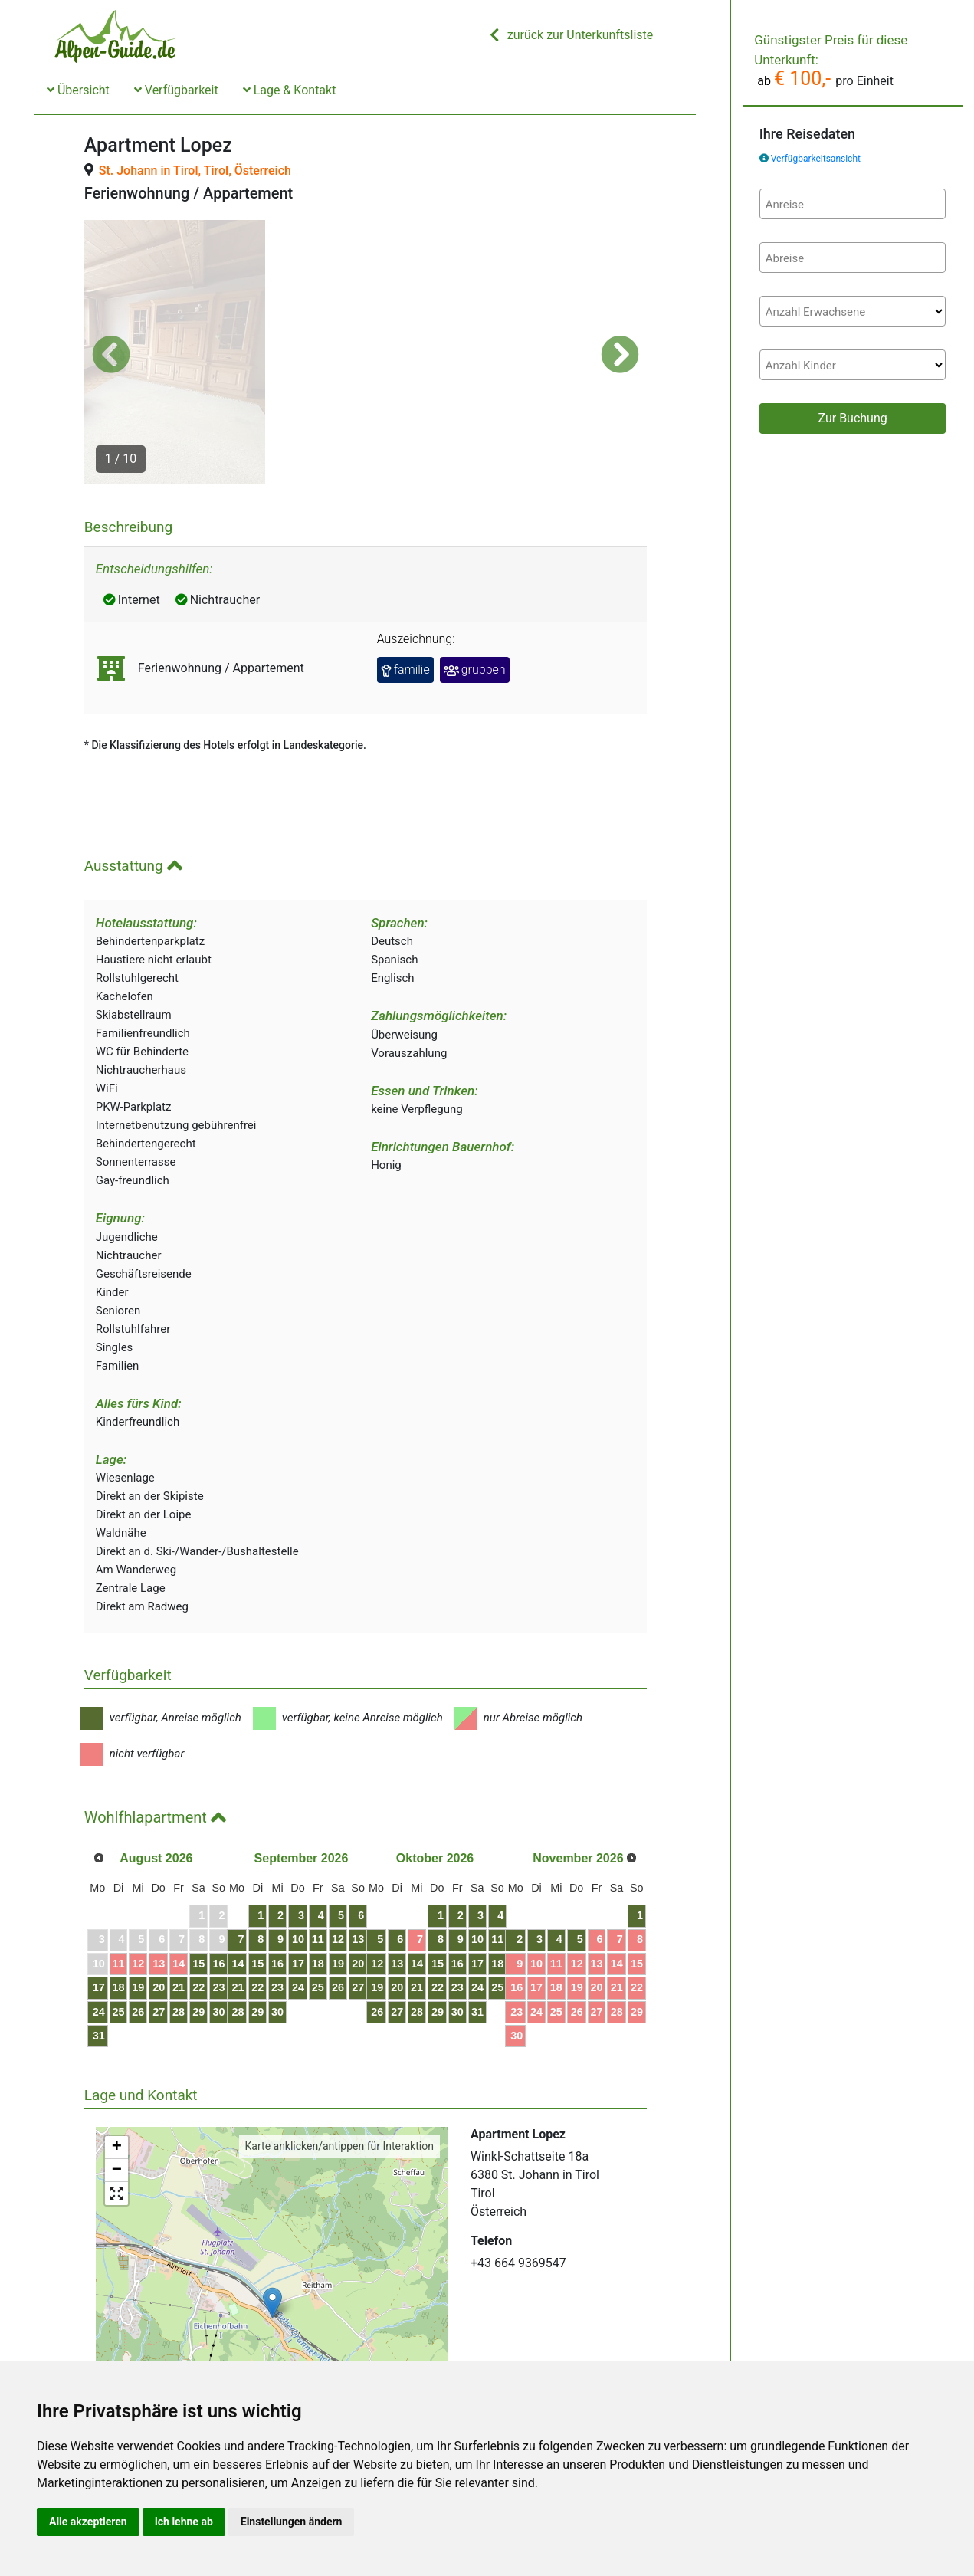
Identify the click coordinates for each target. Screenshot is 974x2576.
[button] (111, 318)
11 (133, 1891)
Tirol (216, 170)
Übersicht (78, 90)
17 (109, 1915)
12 (158, 1891)
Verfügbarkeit (176, 90)
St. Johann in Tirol (148, 170)
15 (233, 1891)
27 (183, 1939)
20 (183, 1915)
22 (233, 1915)
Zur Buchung (852, 418)
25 (133, 1939)
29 (233, 1939)
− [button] (117, 2097)
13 (183, 1891)
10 (368, 1867)
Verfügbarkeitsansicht (816, 158)
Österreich (262, 170)
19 (158, 1915)
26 (158, 1939)
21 (208, 1915)
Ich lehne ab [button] (184, 2521)
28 (208, 1939)
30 (257, 1939)
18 (133, 1915)
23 (257, 1915)
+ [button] (117, 2074)
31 (109, 1963)
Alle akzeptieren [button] (88, 2521)
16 (257, 1891)
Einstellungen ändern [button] (292, 2521)
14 (208, 1891)
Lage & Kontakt (289, 90)
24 (109, 1939)
